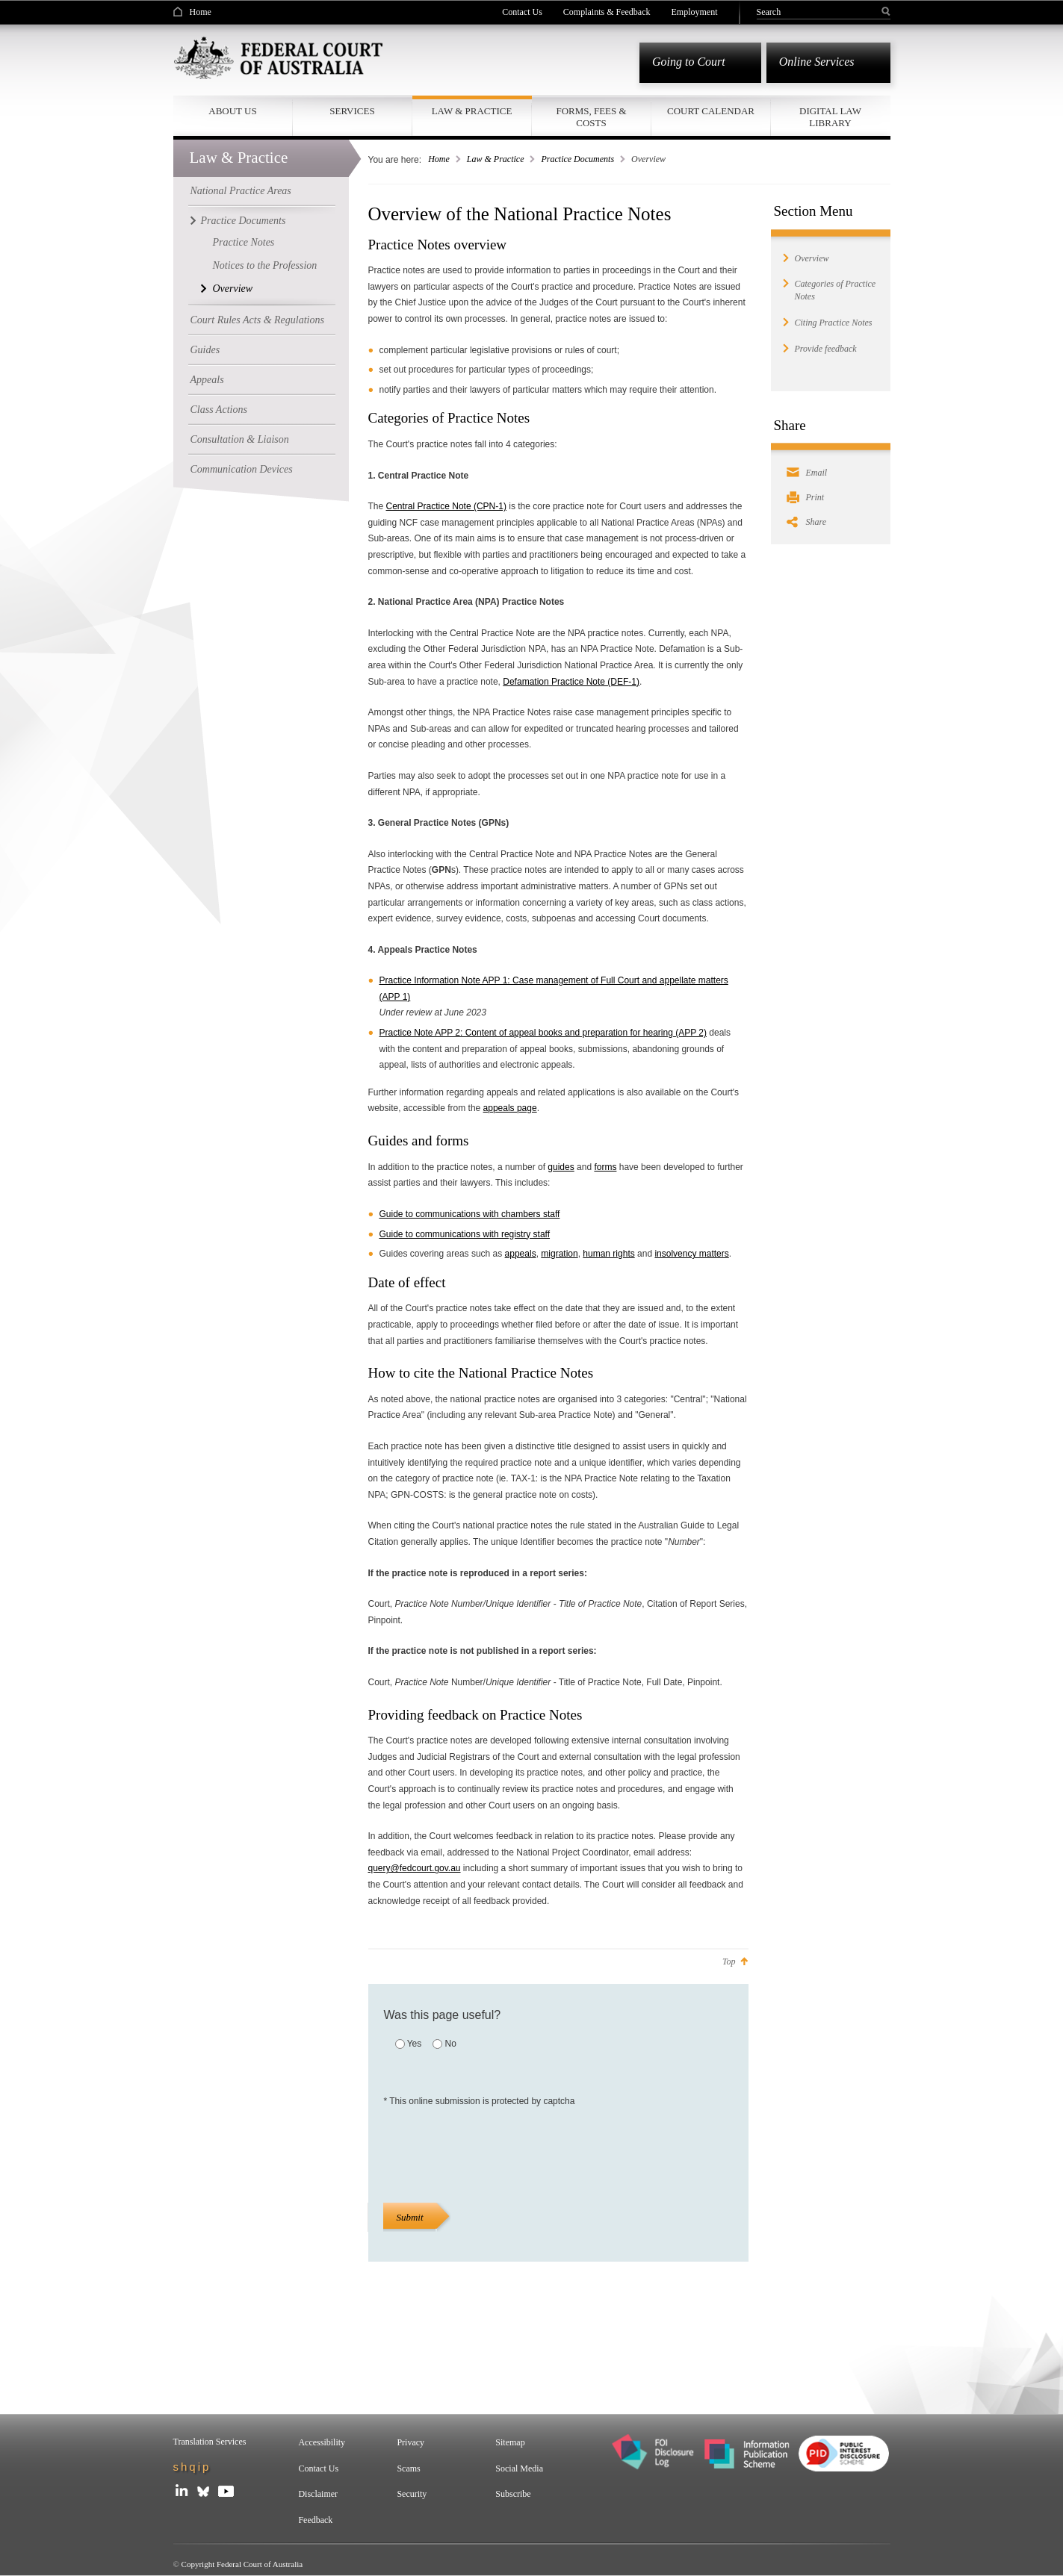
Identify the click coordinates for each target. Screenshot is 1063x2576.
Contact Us (522, 12)
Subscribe (512, 2494)
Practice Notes (244, 240)
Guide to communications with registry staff (465, 1232)
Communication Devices (241, 467)
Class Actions (218, 407)
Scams (408, 2468)
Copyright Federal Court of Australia (242, 2564)
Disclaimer (318, 2494)
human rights (608, 1251)
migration (559, 1251)
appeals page (510, 1106)
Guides (205, 347)
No (450, 2041)
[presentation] (497, 2151)
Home (200, 12)
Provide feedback (826, 346)
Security (412, 2494)
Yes (414, 2041)
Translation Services (210, 2441)
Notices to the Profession (265, 263)
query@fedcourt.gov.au (414, 1866)
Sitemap (509, 2442)
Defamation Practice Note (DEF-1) (571, 679)
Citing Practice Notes (834, 320)
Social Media (519, 2468)
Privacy (410, 2442)
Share (816, 519)
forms (605, 1165)
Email (817, 470)
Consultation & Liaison (239, 437)
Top (729, 1959)
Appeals (207, 377)
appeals (520, 1251)
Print (815, 495)
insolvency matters (691, 1251)
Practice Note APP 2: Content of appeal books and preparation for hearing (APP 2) (543, 1030)
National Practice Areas (240, 188)
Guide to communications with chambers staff (469, 1212)
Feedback (315, 2520)
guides (561, 1165)
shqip (192, 2466)
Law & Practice (495, 157)
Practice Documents (243, 218)
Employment (695, 12)
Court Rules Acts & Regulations (257, 317)
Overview (233, 286)
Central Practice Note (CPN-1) (446, 504)
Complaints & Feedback (607, 12)
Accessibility (321, 2442)
